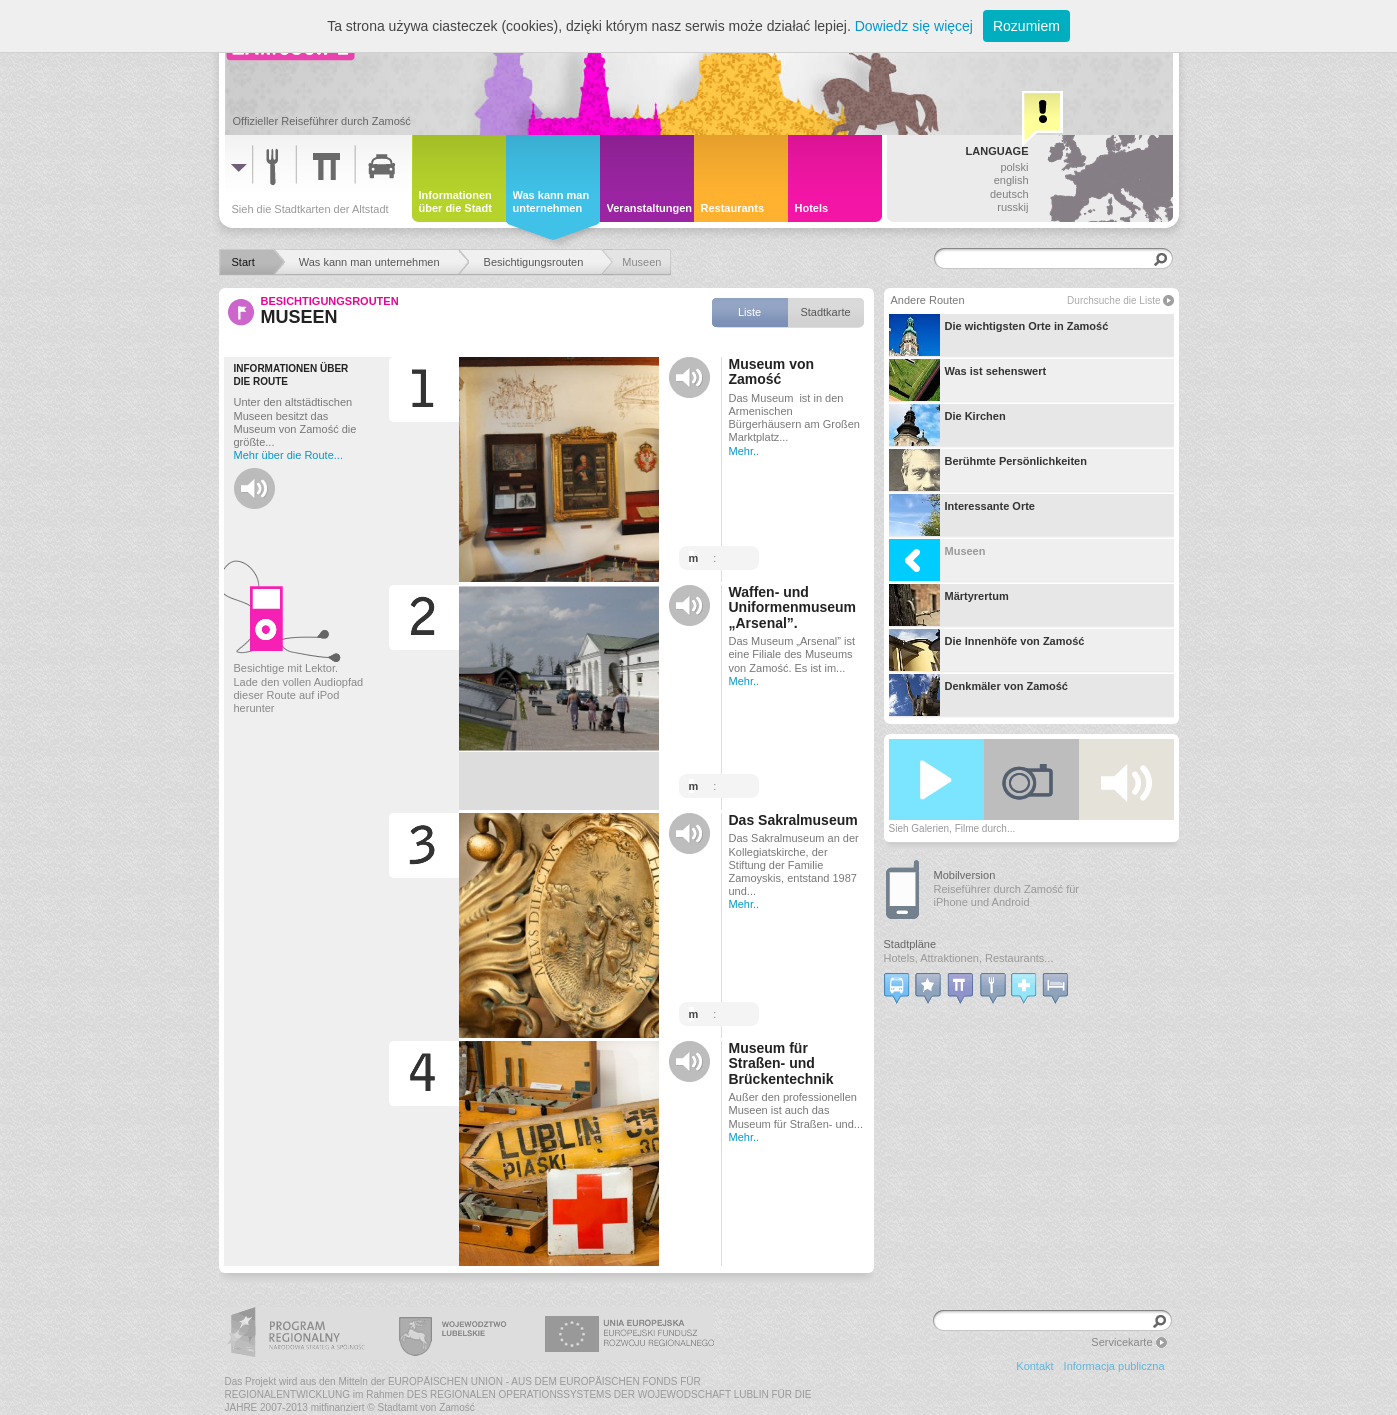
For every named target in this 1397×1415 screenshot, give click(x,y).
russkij (1012, 207)
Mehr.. (744, 451)
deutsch (1009, 194)
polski (1014, 167)
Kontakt (1034, 1366)
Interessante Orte (962, 515)
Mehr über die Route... (288, 455)
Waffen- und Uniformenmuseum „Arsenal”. (793, 608)
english (1011, 180)
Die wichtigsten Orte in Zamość (999, 335)
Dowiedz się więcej (914, 26)
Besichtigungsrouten (330, 301)
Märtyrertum (949, 605)
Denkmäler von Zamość (979, 695)
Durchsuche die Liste (1113, 300)
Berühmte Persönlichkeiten (988, 470)
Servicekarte (1121, 1342)
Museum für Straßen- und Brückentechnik (781, 1064)
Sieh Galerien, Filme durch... (952, 828)
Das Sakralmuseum (793, 820)
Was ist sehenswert (968, 380)
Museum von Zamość (772, 372)
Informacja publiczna (1114, 1366)
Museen (937, 560)
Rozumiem (1026, 26)
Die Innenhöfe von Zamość (987, 650)
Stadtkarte (825, 312)
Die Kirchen (947, 425)
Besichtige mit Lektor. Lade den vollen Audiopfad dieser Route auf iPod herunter (299, 688)
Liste (749, 312)
